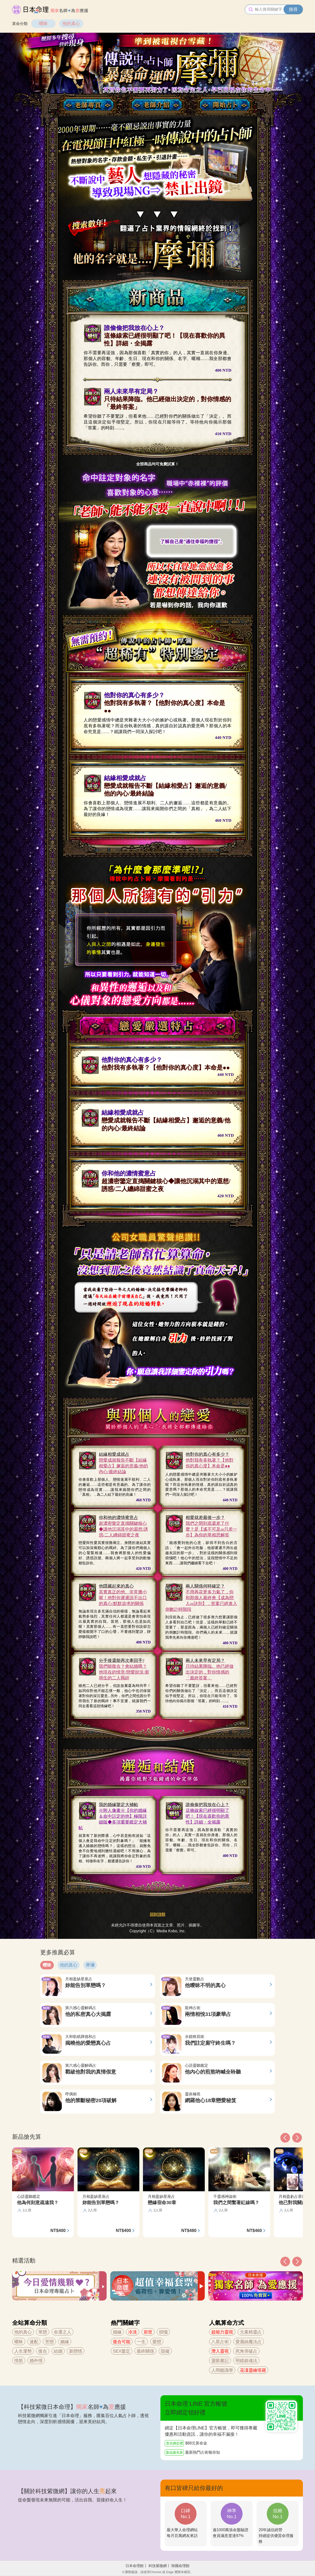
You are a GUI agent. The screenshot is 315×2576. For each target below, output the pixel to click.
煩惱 (163, 2332)
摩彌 (90, 1965)
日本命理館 (135, 2566)
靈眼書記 (220, 2360)
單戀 (42, 2332)
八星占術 (220, 2341)
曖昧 (43, 23)
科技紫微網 (158, 2566)
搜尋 (293, 9)
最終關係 (145, 2351)
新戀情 (75, 2351)
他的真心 (71, 23)
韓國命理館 (180, 2566)
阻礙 (165, 2351)
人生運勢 (23, 2351)
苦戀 (49, 2341)
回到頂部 (157, 1914)
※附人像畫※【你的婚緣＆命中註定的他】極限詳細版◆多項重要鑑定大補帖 (115, 1816)
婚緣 (117, 2332)
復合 (42, 2351)
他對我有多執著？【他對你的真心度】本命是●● (201, 1459)
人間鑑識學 (222, 2370)
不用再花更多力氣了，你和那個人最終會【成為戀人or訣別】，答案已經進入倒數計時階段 (201, 1597)
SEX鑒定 (121, 2351)
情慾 (18, 2360)
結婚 (58, 2351)
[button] (285, 2261)
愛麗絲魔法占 (249, 2341)
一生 (141, 2341)
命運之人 (62, 2332)
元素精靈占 (251, 2332)
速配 (34, 2341)
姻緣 (64, 2341)
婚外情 (36, 2360)
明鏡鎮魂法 (246, 2360)
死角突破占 (246, 2351)
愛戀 (156, 2341)
